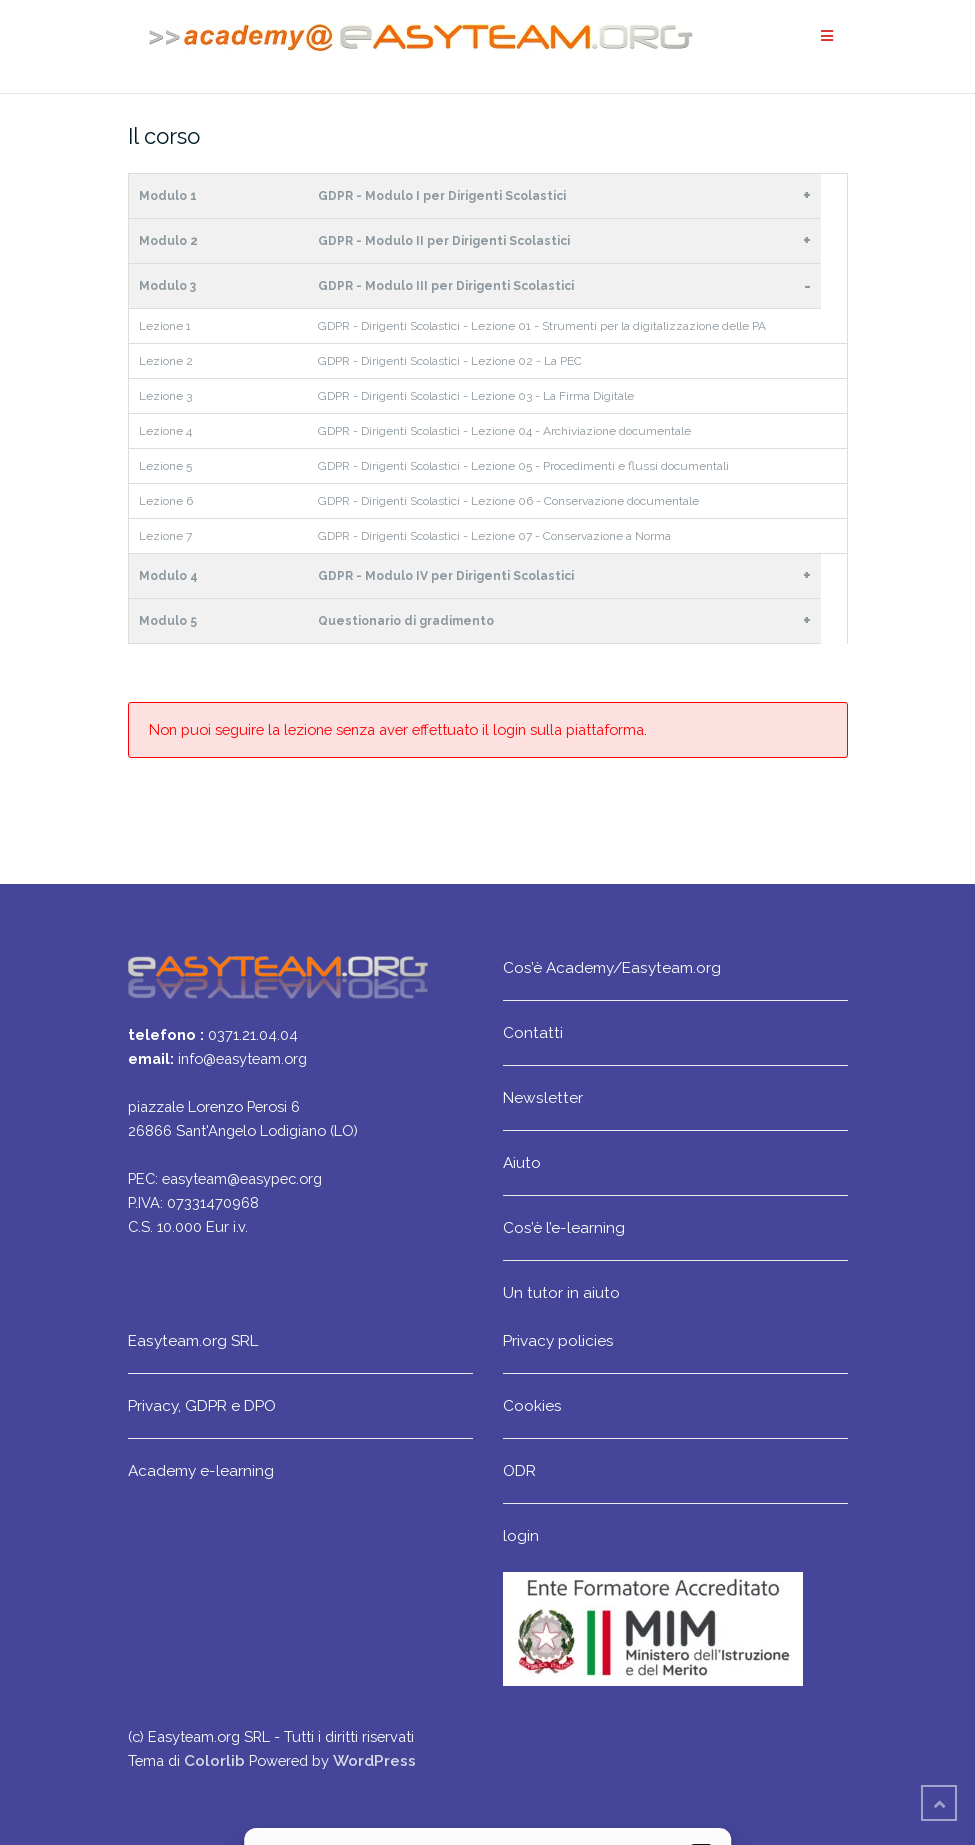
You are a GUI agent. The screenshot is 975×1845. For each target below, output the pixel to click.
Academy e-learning (201, 1470)
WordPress (374, 1760)
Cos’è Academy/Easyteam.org (612, 967)
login (521, 1535)
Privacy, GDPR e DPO (202, 1405)
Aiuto (522, 1162)
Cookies (532, 1405)
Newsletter (543, 1097)
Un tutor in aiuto (561, 1292)
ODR (519, 1470)
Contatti (533, 1032)
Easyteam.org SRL (193, 1340)
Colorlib (214, 1760)
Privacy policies (558, 1340)
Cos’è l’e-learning (564, 1227)
